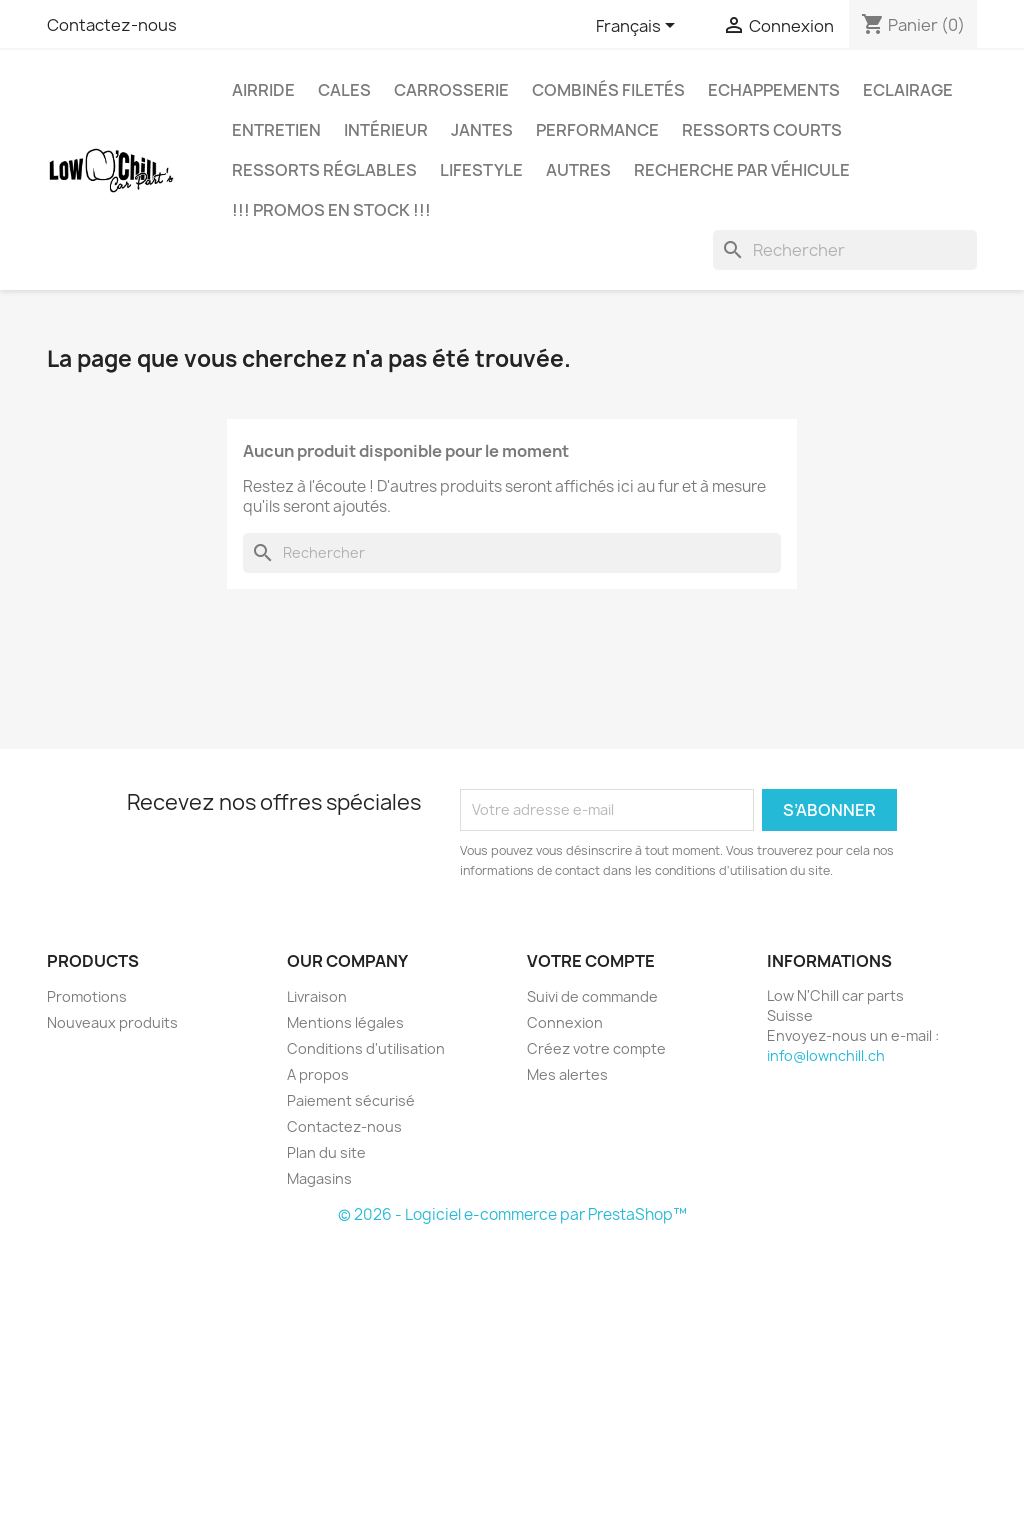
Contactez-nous (112, 25)
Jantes (482, 130)
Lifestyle (481, 170)
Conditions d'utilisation (366, 1048)
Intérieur (386, 130)
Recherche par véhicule (742, 170)
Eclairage (908, 90)
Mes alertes (567, 1074)
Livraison (317, 996)
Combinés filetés (608, 90)
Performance (597, 130)
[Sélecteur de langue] (639, 27)
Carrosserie (451, 90)
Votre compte (591, 961)
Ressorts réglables (324, 170)
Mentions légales (345, 1022)
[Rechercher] (845, 250)
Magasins (319, 1178)
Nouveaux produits (112, 1022)
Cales (344, 90)
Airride (263, 90)
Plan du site (326, 1152)
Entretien (276, 130)
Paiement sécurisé (351, 1100)
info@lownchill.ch (826, 1055)
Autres (578, 170)
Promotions (87, 996)
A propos (318, 1074)
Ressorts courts (762, 130)
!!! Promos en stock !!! (331, 210)
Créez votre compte (596, 1048)
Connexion (565, 1022)
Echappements (774, 90)
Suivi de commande (592, 996)
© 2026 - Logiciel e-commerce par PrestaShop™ (512, 1214)
